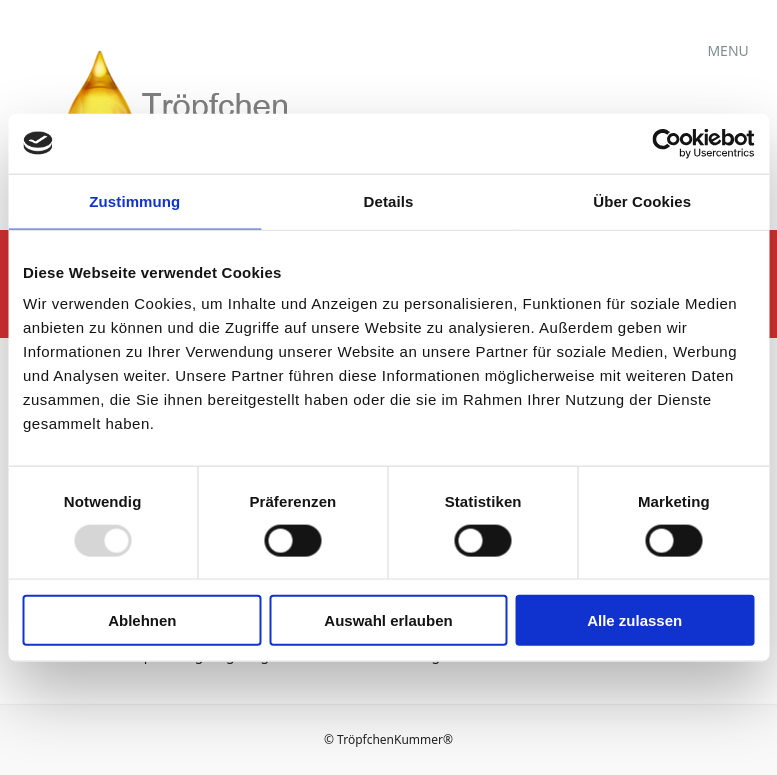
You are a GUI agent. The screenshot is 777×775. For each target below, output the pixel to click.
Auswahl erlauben (388, 620)
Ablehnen (142, 620)
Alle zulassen (634, 620)
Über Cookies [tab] (642, 200)
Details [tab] (389, 200)
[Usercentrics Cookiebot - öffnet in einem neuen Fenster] (666, 143)
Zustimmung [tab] (134, 200)
